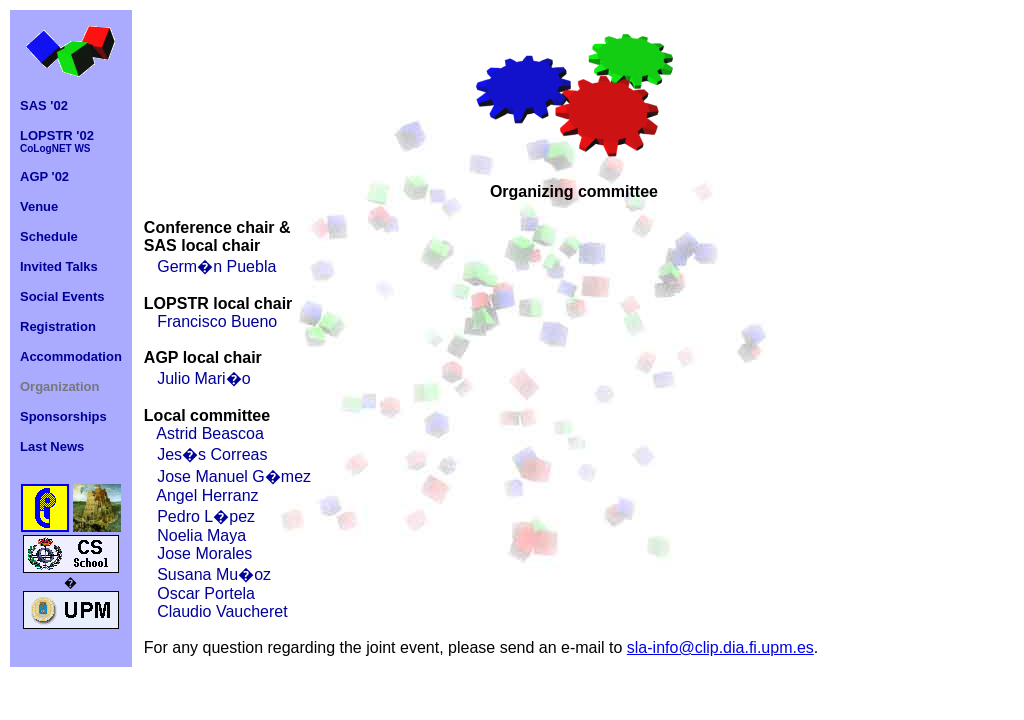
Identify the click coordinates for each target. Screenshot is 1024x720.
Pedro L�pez (206, 516)
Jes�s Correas (212, 454)
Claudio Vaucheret (222, 611)
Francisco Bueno (217, 321)
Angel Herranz (207, 495)
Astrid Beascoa (210, 433)
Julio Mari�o (203, 378)
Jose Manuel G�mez (234, 476)
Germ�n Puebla (216, 266)
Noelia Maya (201, 535)
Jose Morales (204, 553)
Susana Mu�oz (214, 574)
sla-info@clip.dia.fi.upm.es (720, 647)
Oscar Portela (206, 593)
